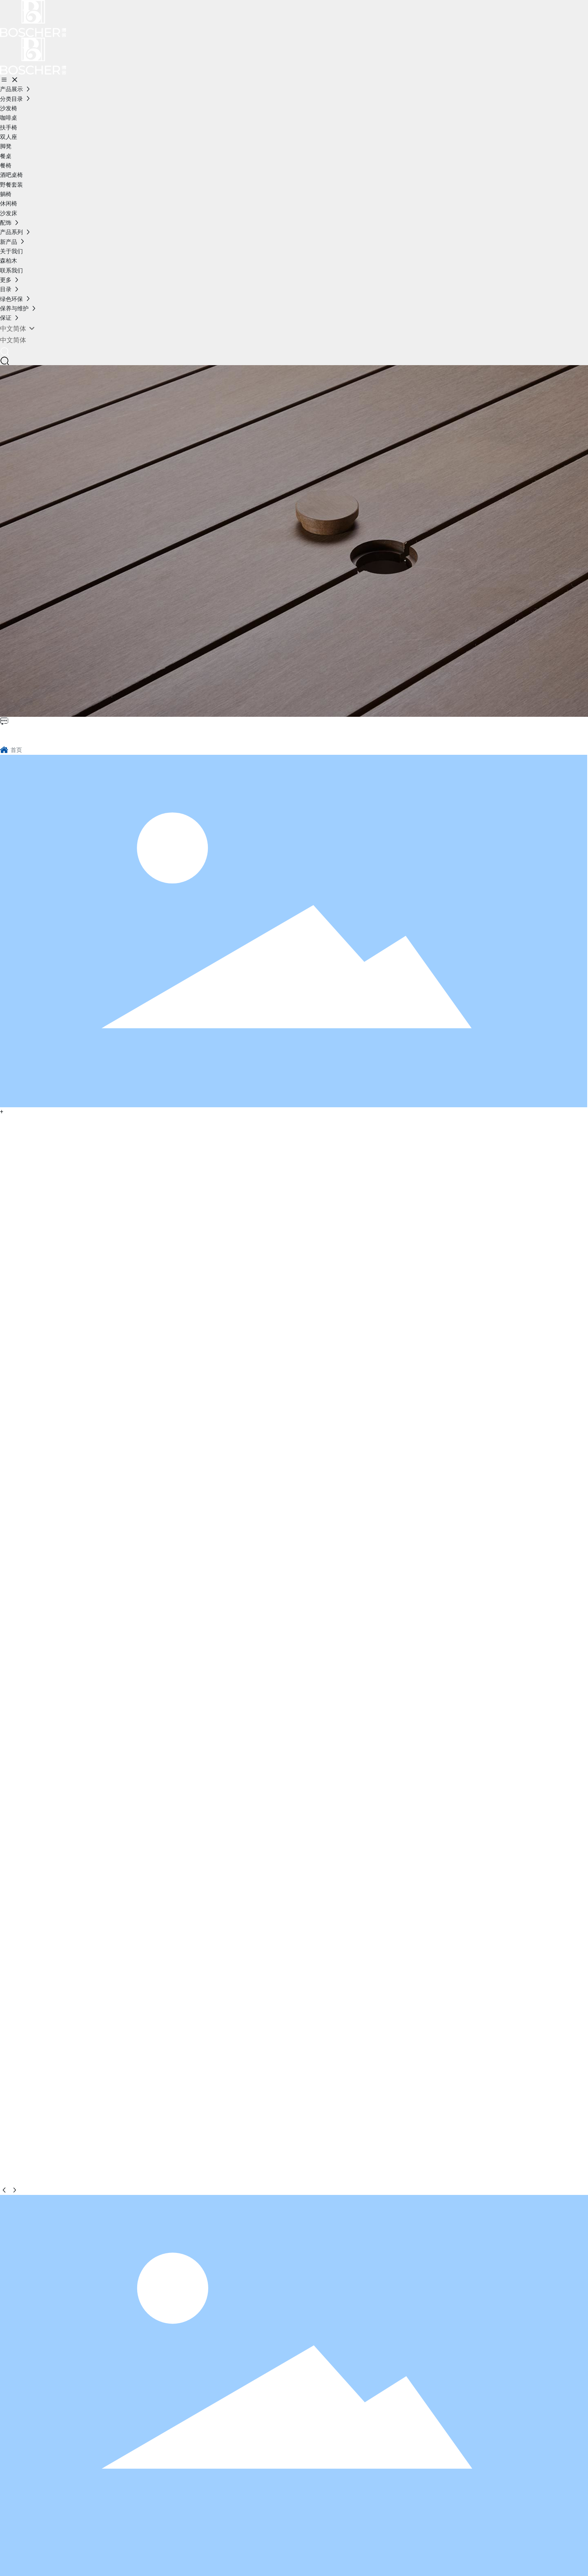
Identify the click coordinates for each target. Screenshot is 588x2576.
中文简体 (13, 340)
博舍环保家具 (39, 734)
